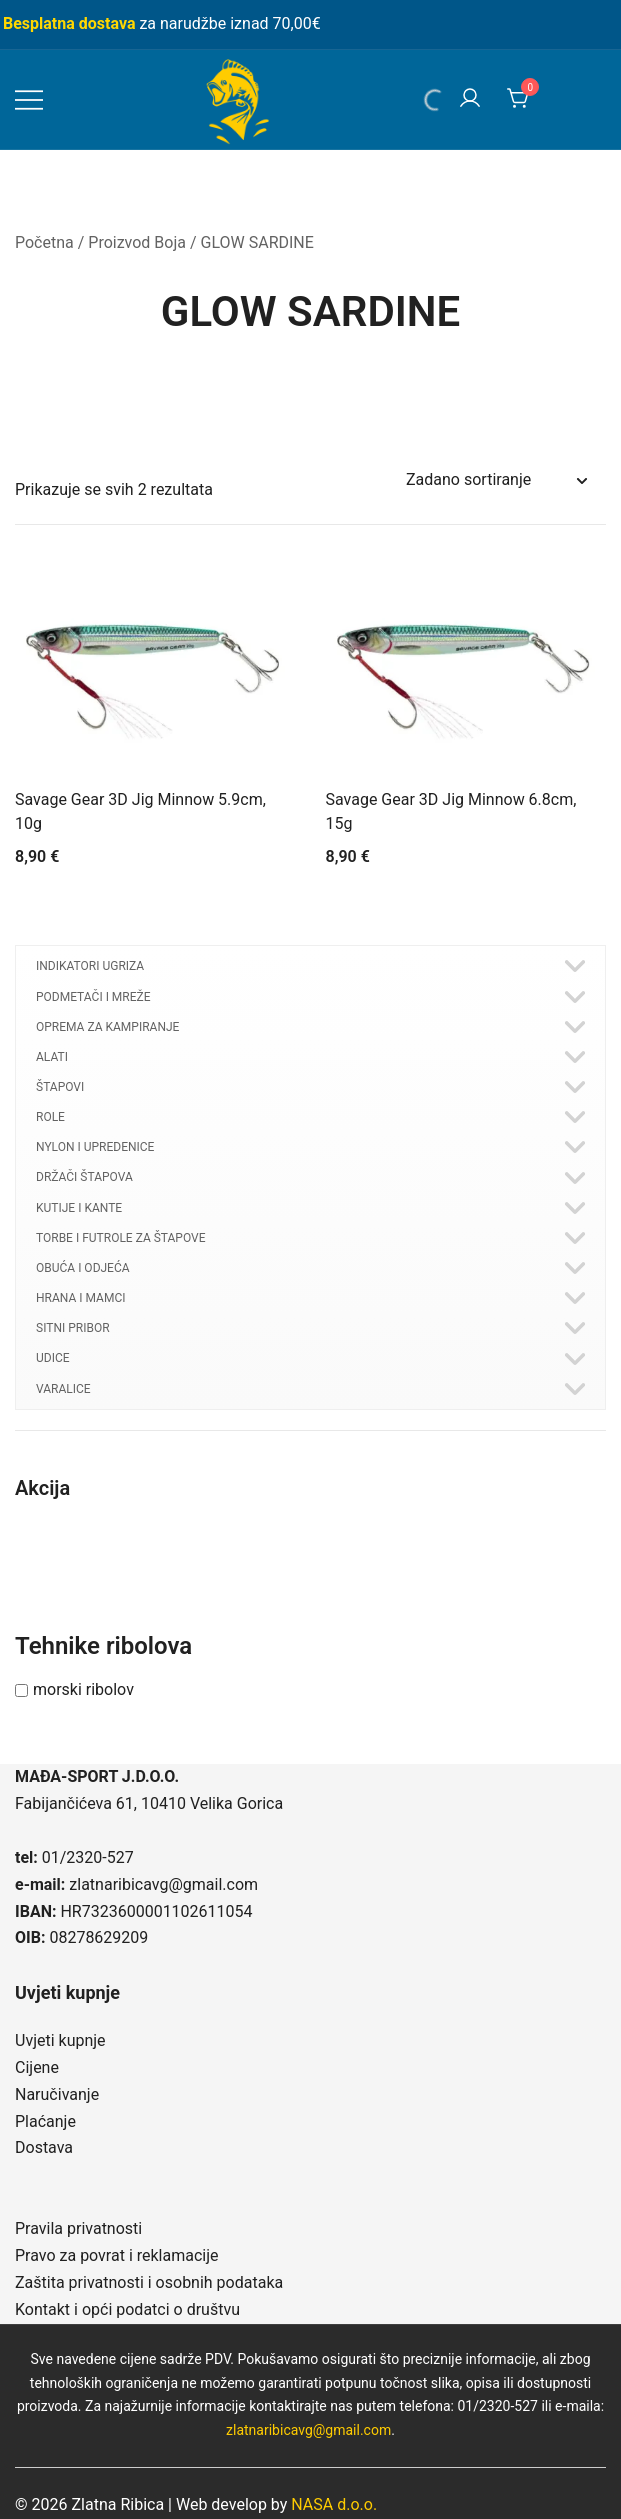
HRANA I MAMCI (80, 1298)
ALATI (52, 1057)
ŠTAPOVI (60, 1087)
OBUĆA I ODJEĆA (83, 1268)
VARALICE (63, 1389)
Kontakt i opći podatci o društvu (127, 2309)
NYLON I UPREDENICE (95, 1147)
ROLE (50, 1117)
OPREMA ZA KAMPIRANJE (107, 1027)
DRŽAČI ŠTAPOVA (84, 1177)
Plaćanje (45, 2121)
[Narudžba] (496, 480)
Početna (44, 242)
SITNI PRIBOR (73, 1328)
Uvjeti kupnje (60, 2040)
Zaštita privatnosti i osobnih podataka (149, 2282)
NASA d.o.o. (334, 2504)
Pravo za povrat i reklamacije (117, 2255)
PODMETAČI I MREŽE (93, 997)
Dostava (44, 2147)
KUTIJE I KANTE (79, 1208)
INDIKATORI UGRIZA (90, 966)
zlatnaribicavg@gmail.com (163, 1884)
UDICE (53, 1358)
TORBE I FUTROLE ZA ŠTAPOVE (121, 1238)
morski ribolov (83, 1689)
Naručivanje (57, 2094)
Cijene (37, 2067)
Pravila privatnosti (78, 2228)
